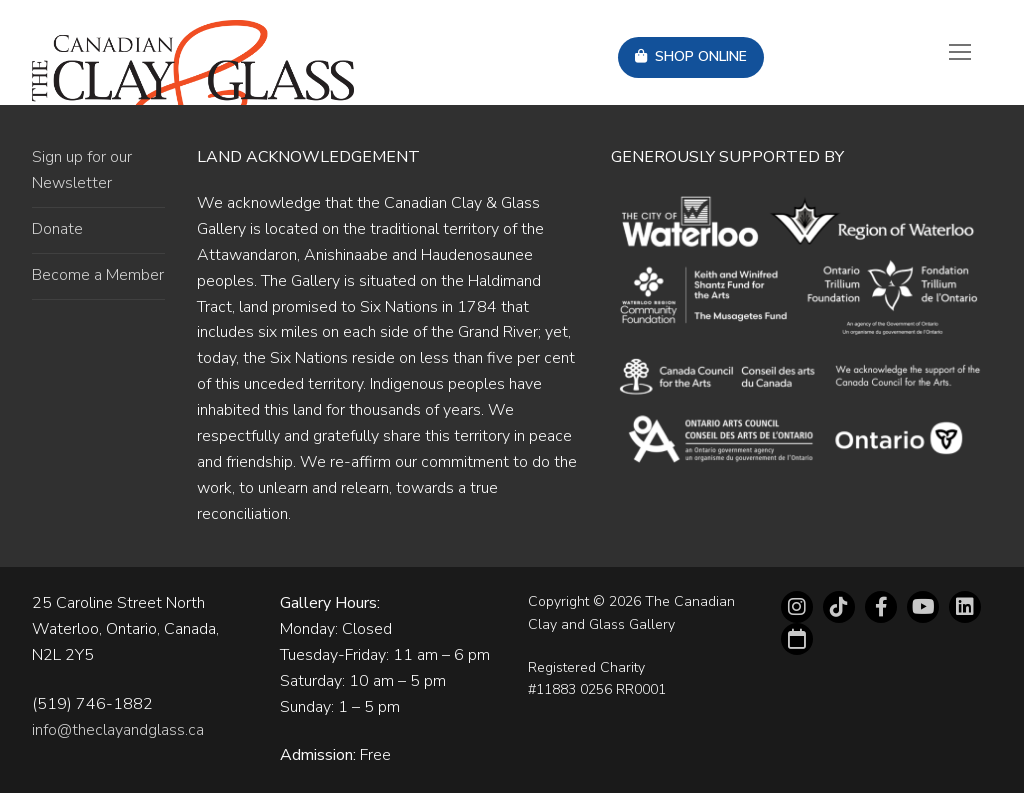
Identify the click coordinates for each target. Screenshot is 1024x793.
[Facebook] (881, 607)
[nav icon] (960, 53)
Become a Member (98, 275)
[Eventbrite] (797, 639)
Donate (57, 229)
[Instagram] (797, 607)
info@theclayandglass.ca (118, 730)
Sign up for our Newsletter (82, 170)
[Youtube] (923, 607)
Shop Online (691, 56)
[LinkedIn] (965, 607)
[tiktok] (839, 607)
